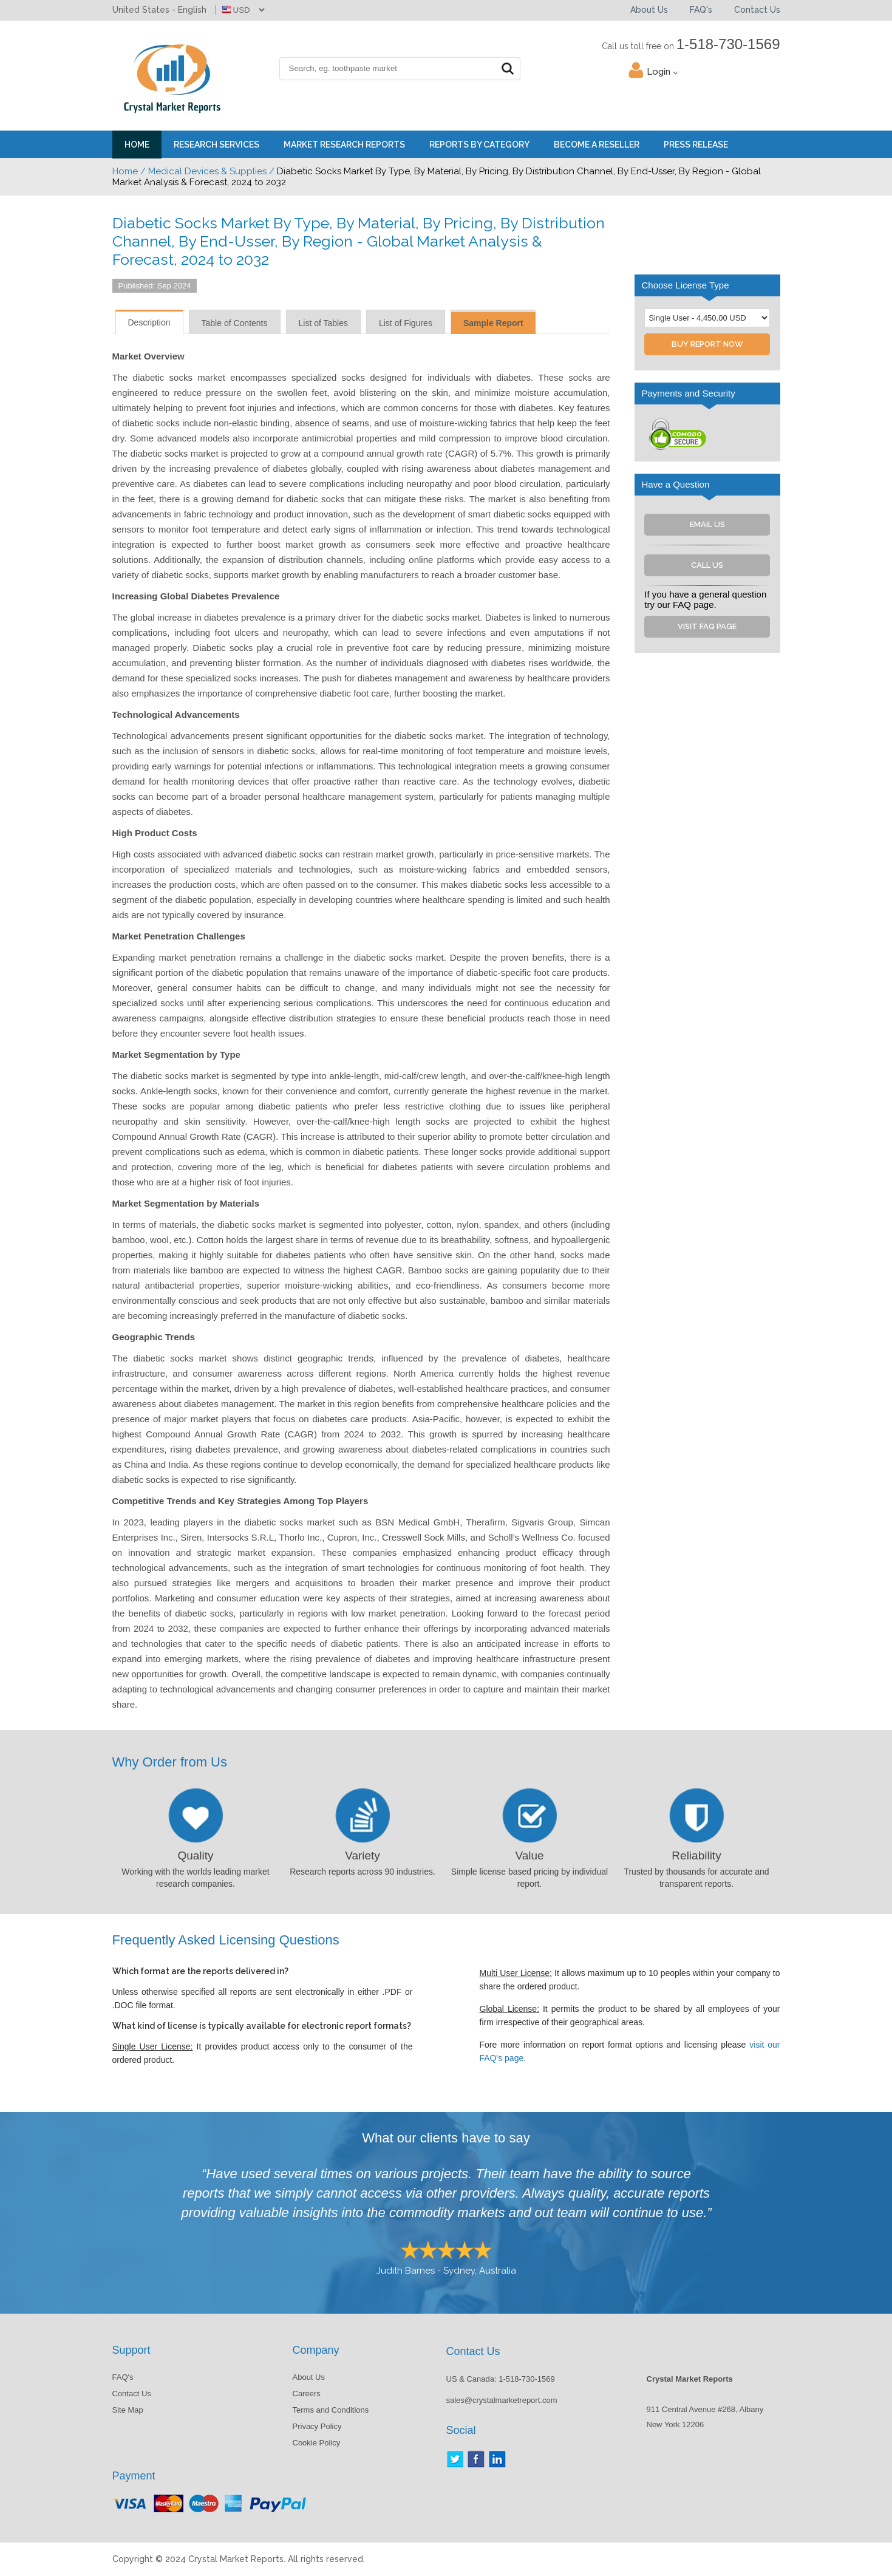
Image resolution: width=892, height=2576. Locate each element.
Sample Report (493, 323)
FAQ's (701, 10)
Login (662, 71)
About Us (649, 10)
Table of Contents (235, 323)
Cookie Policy (317, 2442)
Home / (129, 171)
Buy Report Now (707, 344)
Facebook (476, 2458)
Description (149, 322)
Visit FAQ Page (707, 626)
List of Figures (405, 323)
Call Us (707, 565)
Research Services (216, 144)
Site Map (127, 2409)
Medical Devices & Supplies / (211, 171)
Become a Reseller (596, 144)
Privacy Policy (317, 2426)
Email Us (707, 524)
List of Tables (323, 323)
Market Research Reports (344, 144)
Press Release (696, 144)
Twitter (454, 2458)
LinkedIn (497, 2458)
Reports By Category (479, 144)
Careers (307, 2393)
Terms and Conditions (331, 2409)
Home (136, 144)
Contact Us (757, 10)
